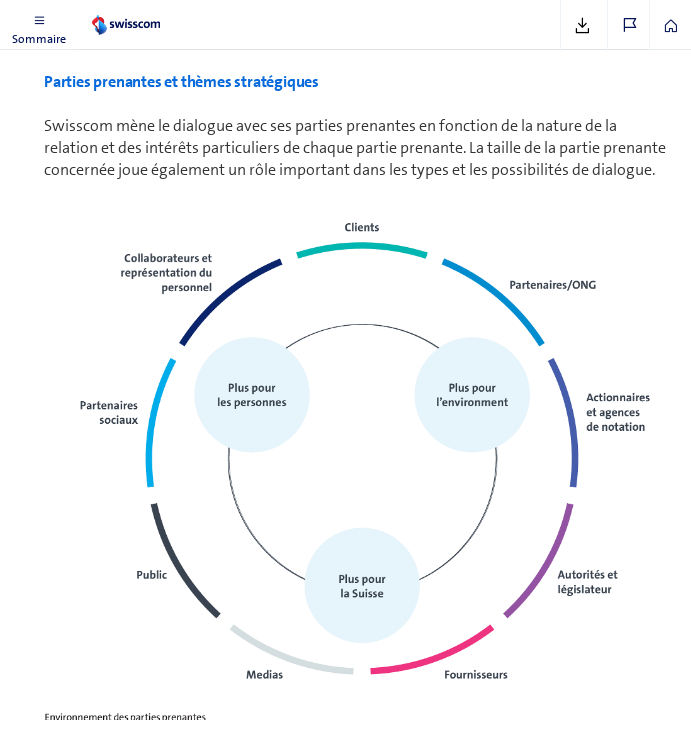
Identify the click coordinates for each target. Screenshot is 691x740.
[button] (39, 25)
